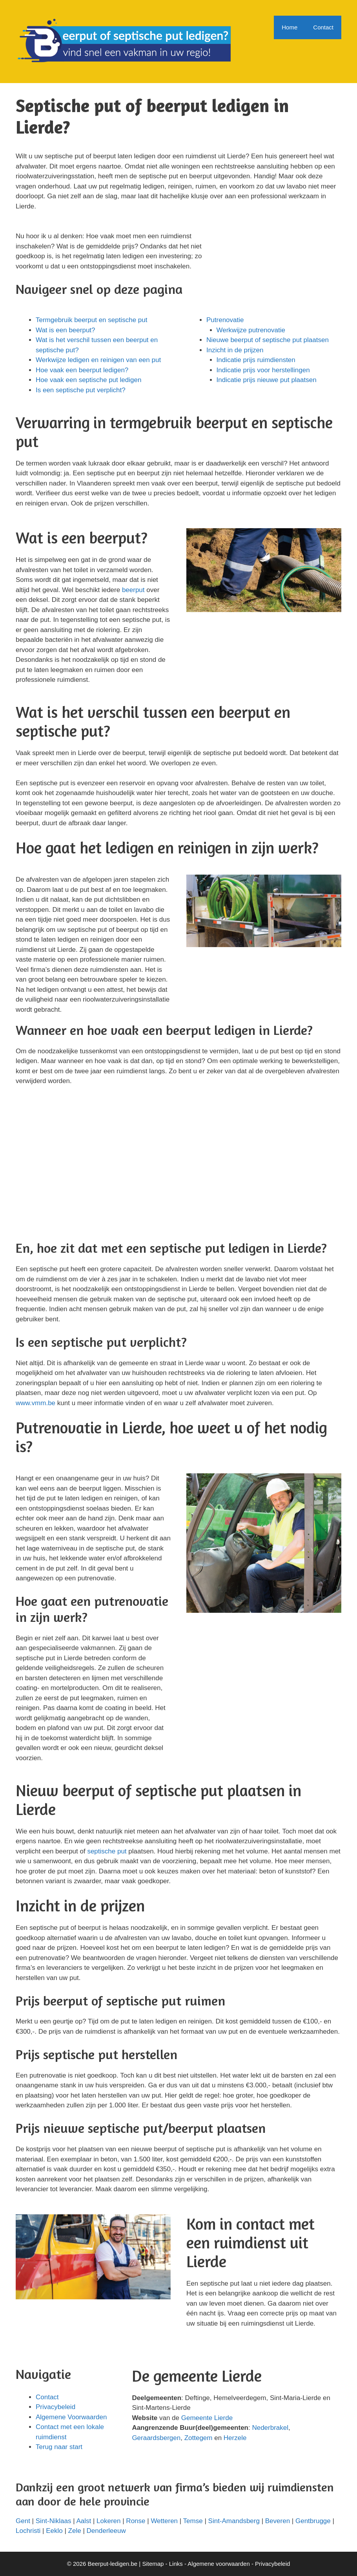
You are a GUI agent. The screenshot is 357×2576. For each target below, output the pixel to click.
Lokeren (108, 2521)
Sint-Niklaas (53, 2521)
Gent (23, 2521)
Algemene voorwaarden (219, 2563)
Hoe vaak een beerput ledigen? (82, 370)
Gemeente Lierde (207, 2418)
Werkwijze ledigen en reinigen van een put (98, 360)
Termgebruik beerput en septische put (91, 320)
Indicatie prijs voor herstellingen (263, 370)
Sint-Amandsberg (234, 2521)
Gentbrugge (313, 2521)
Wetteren (164, 2521)
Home (289, 27)
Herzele (235, 2438)
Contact (323, 27)
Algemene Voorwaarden (71, 2417)
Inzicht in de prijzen (235, 350)
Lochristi (28, 2530)
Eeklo (54, 2530)
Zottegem (198, 2438)
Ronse (135, 2521)
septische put (106, 1851)
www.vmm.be (35, 1403)
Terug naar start (59, 2447)
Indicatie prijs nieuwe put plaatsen (267, 380)
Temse (193, 2521)
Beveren (277, 2521)
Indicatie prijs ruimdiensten (256, 360)
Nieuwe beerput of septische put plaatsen (267, 340)
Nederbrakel (270, 2427)
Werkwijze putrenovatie (251, 330)
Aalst (83, 2521)
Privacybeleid (55, 2407)
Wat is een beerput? (65, 330)
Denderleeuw (106, 2530)
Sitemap (153, 2563)
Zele (74, 2530)
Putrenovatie (225, 320)
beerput (133, 590)
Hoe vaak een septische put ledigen (88, 380)
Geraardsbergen (156, 2438)
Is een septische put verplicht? (81, 390)
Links (176, 2563)
